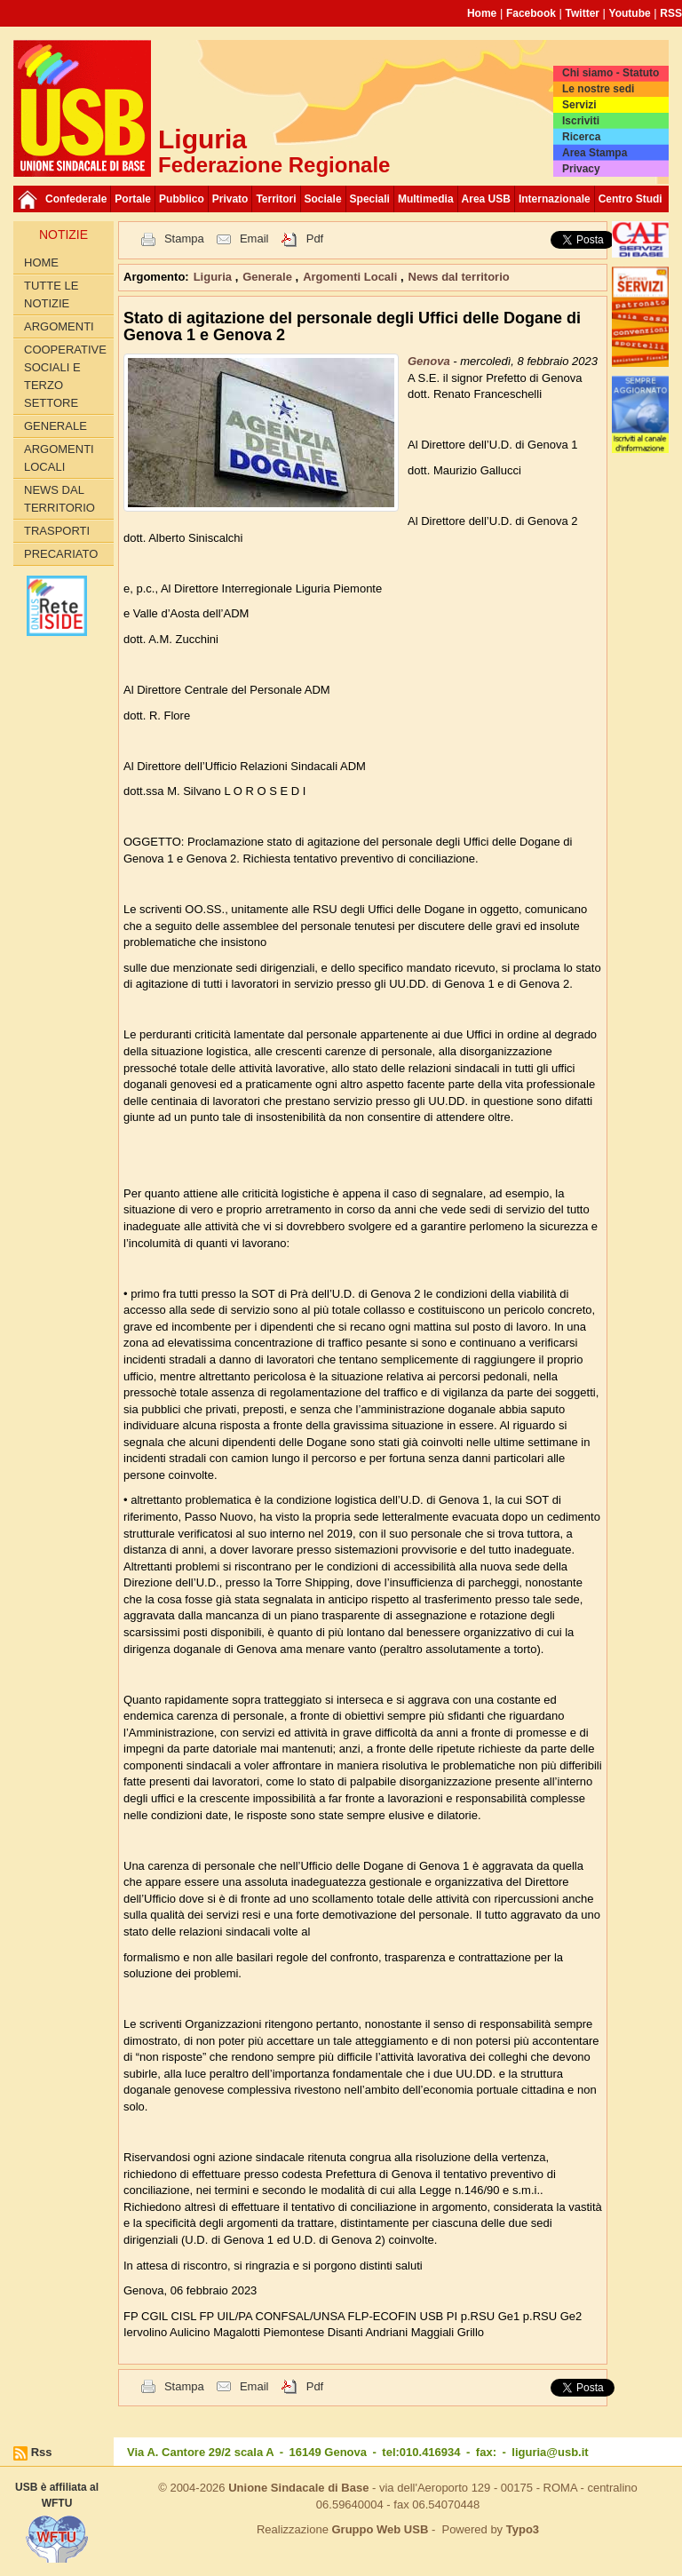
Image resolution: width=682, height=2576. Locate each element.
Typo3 (522, 2529)
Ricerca (581, 137)
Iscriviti (580, 121)
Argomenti (59, 326)
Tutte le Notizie (51, 294)
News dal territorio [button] (459, 276)
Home (481, 13)
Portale (133, 199)
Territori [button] (276, 199)
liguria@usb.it (550, 2452)
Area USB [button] (486, 199)
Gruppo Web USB (379, 2529)
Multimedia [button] (426, 199)
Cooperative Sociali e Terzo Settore (65, 376)
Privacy (581, 169)
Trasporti (57, 530)
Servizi (579, 105)
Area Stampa (594, 153)
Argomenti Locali (59, 457)
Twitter (582, 13)
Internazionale (555, 199)
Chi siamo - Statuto (610, 73)
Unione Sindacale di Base (298, 2487)
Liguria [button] (214, 276)
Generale (55, 426)
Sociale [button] (323, 199)
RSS (671, 13)
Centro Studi (630, 199)
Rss (41, 2452)
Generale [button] (268, 276)
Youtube (630, 13)
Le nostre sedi (598, 89)
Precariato (61, 554)
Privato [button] (230, 199)
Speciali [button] (370, 199)
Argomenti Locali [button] (351, 276)
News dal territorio (59, 498)
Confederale (76, 199)
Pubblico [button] (181, 199)
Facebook (531, 13)
